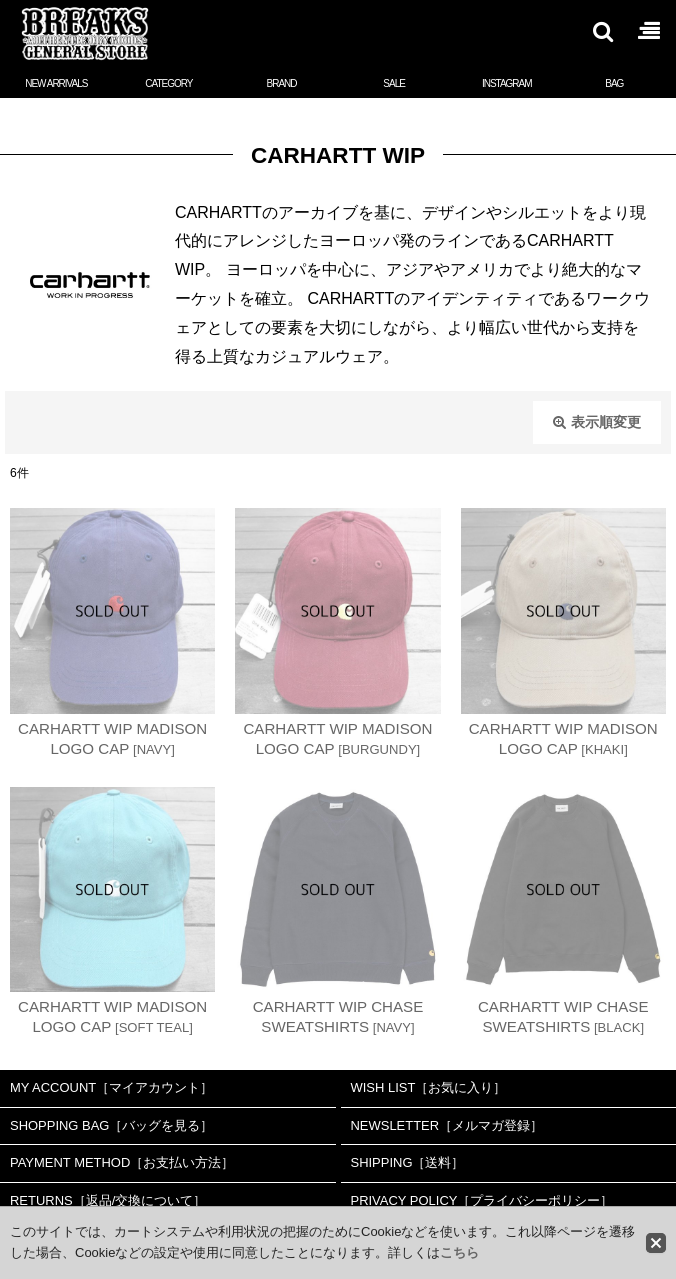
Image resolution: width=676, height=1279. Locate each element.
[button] (602, 31)
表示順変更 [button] (597, 422)
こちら (459, 1252)
